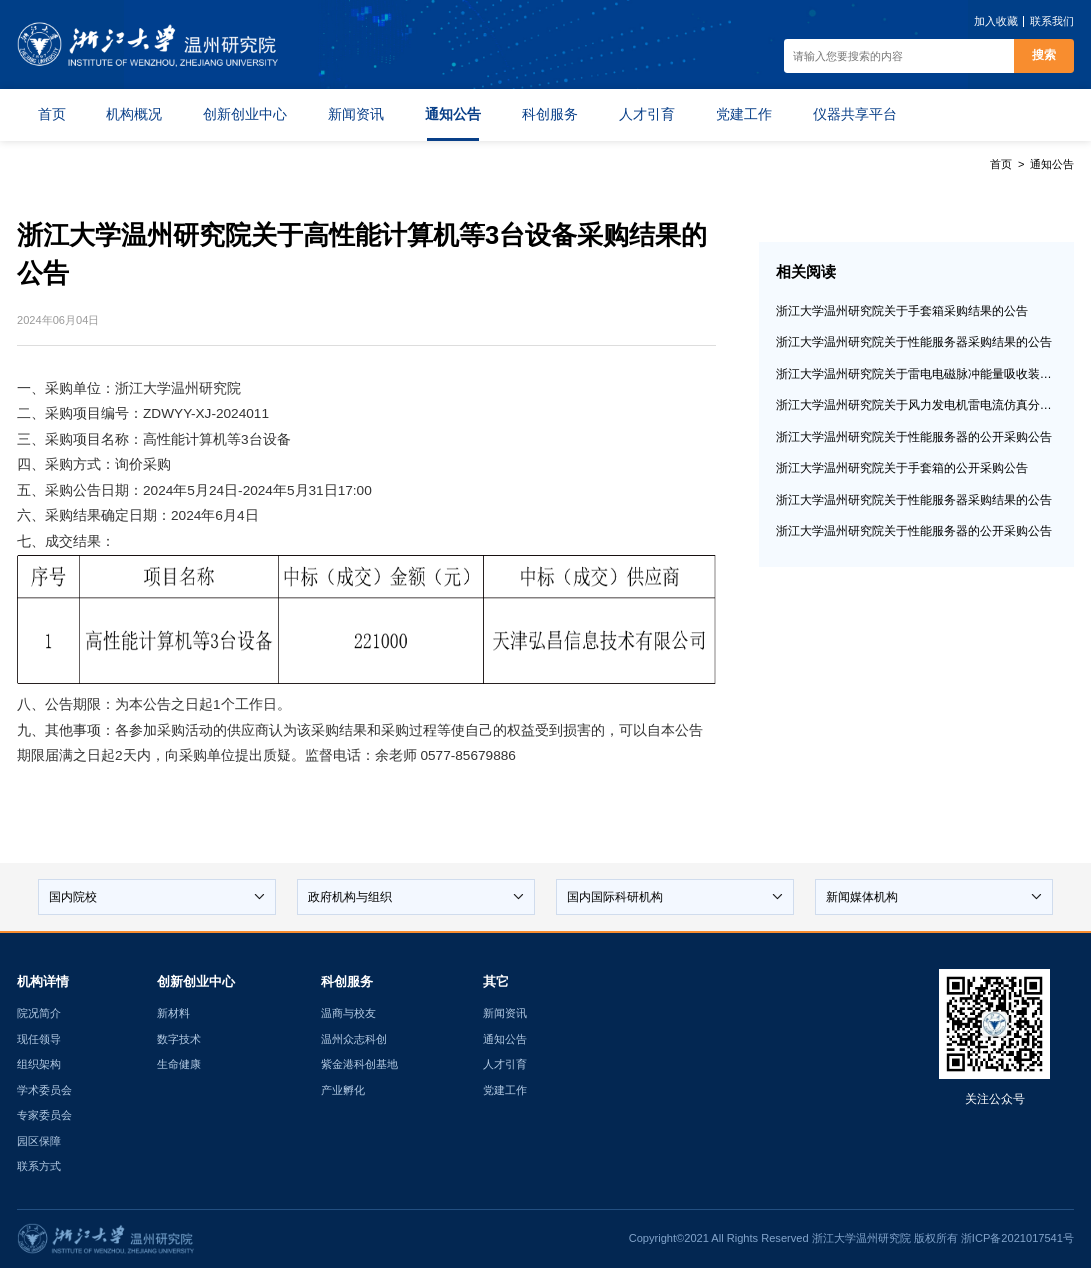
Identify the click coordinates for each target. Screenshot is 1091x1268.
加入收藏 (996, 21)
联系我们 (1052, 21)
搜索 (1044, 55)
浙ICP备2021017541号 (1017, 1238)
